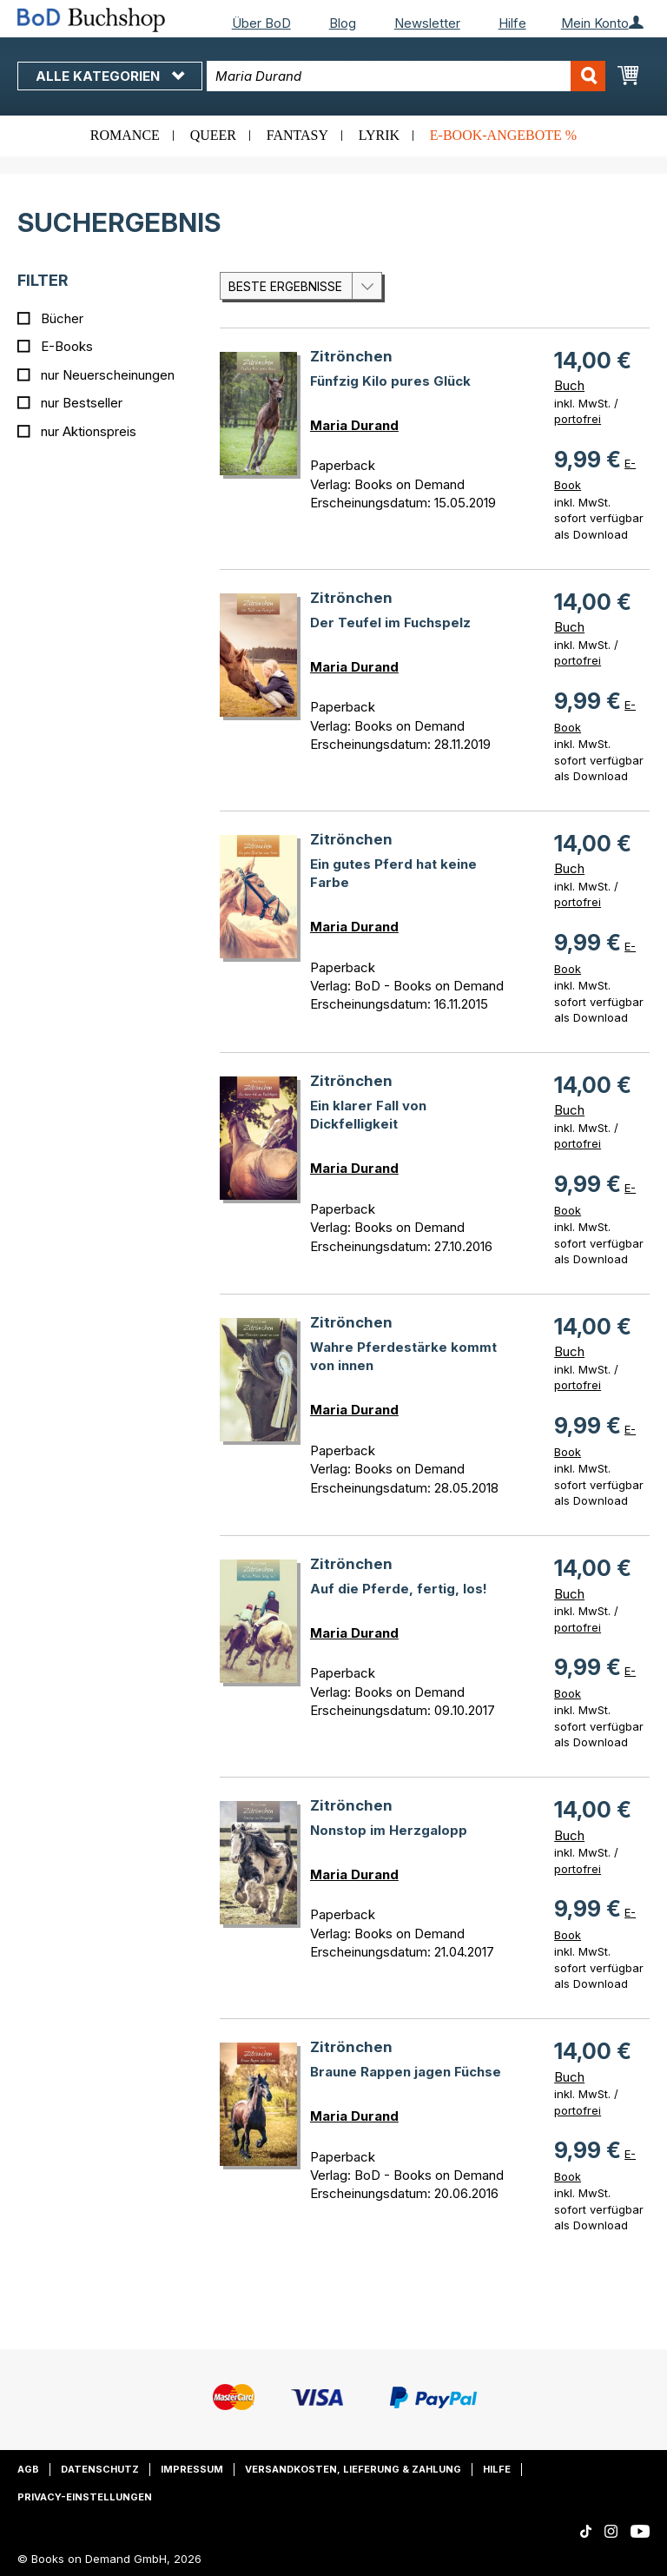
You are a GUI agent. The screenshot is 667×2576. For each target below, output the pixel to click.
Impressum (192, 2469)
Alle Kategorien (110, 76)
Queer (213, 135)
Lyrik (379, 135)
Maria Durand (354, 425)
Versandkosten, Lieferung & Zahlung (353, 2469)
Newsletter (427, 23)
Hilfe (512, 23)
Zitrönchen (351, 356)
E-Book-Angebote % (503, 135)
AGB (28, 2469)
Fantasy (297, 135)
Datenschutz (100, 2469)
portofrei (577, 419)
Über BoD (261, 23)
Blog (342, 23)
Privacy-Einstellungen (84, 2497)
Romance (125, 135)
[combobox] (406, 76)
